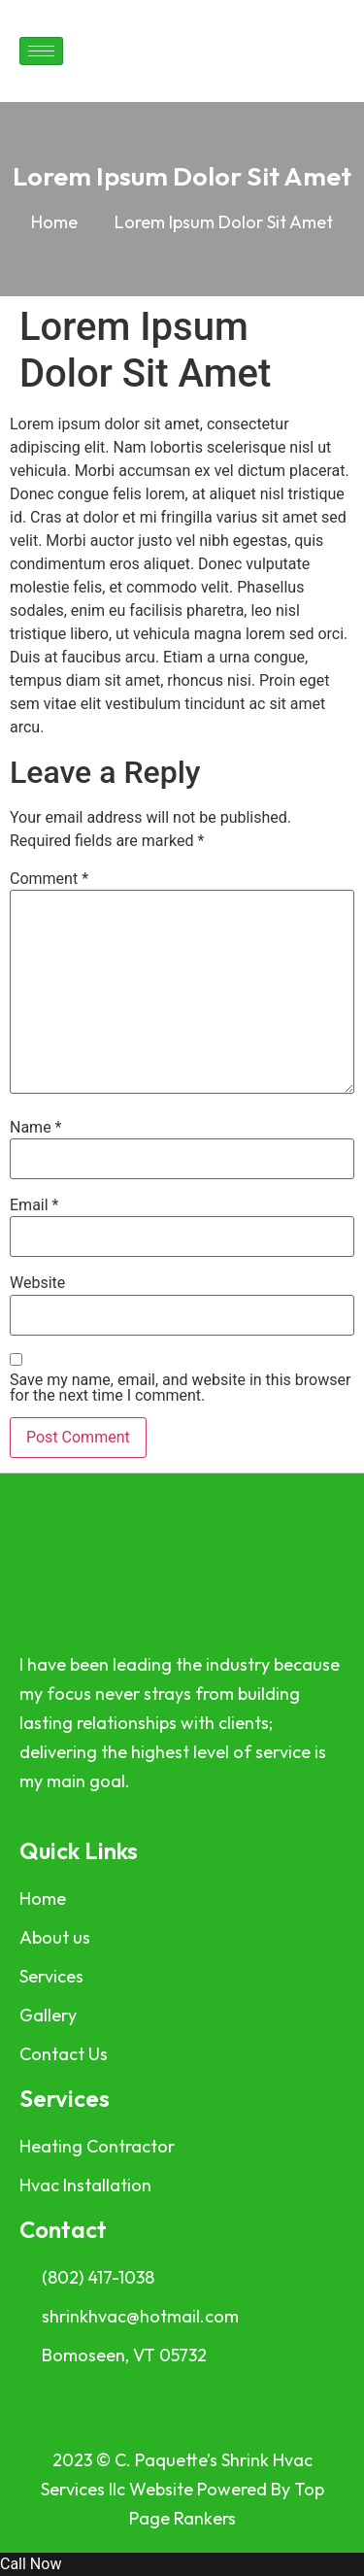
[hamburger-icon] (41, 51)
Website (37, 1283)
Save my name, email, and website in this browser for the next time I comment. (180, 1388)
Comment (49, 879)
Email (34, 1205)
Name (36, 1127)
